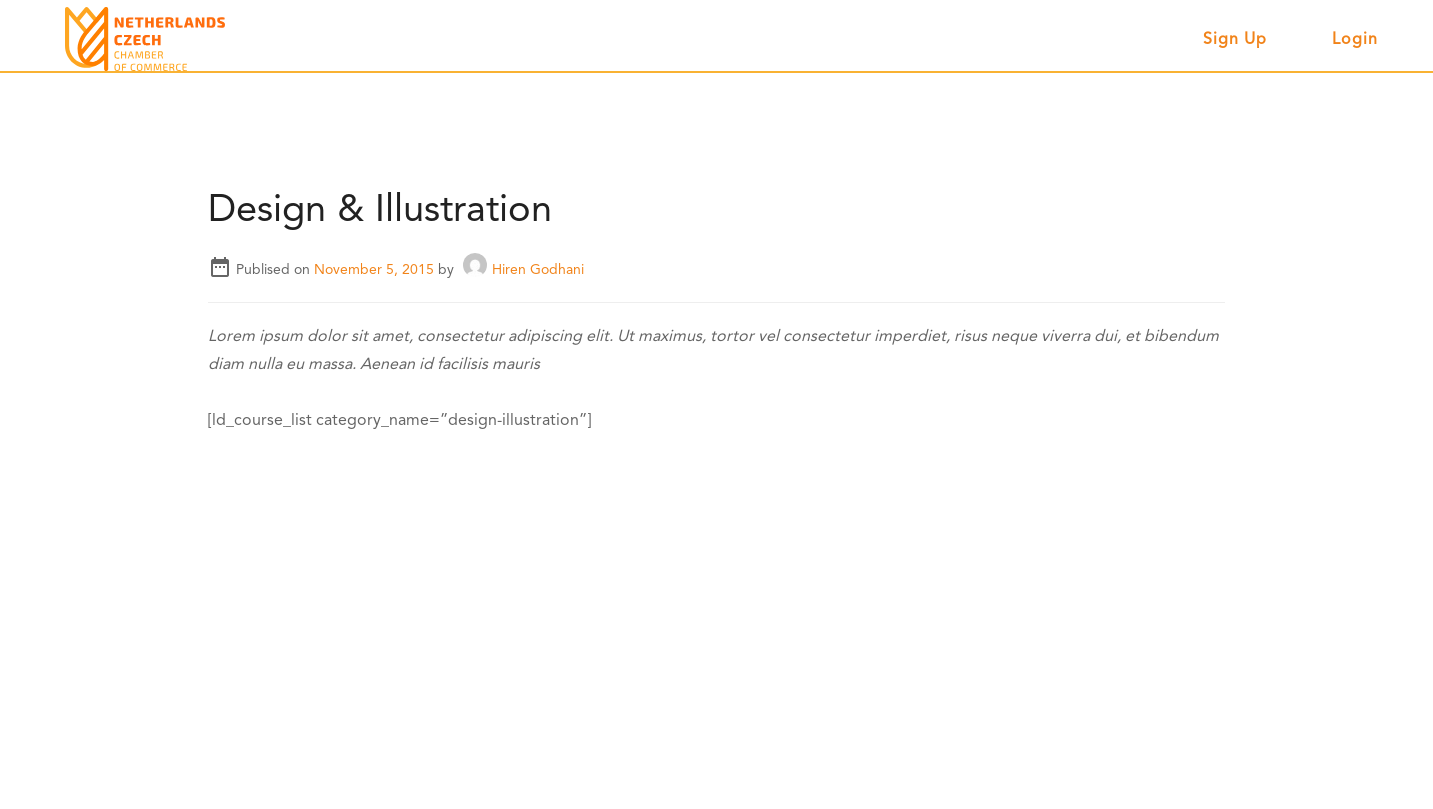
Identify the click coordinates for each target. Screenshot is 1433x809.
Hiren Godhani (523, 270)
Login (1355, 40)
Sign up (1235, 40)
